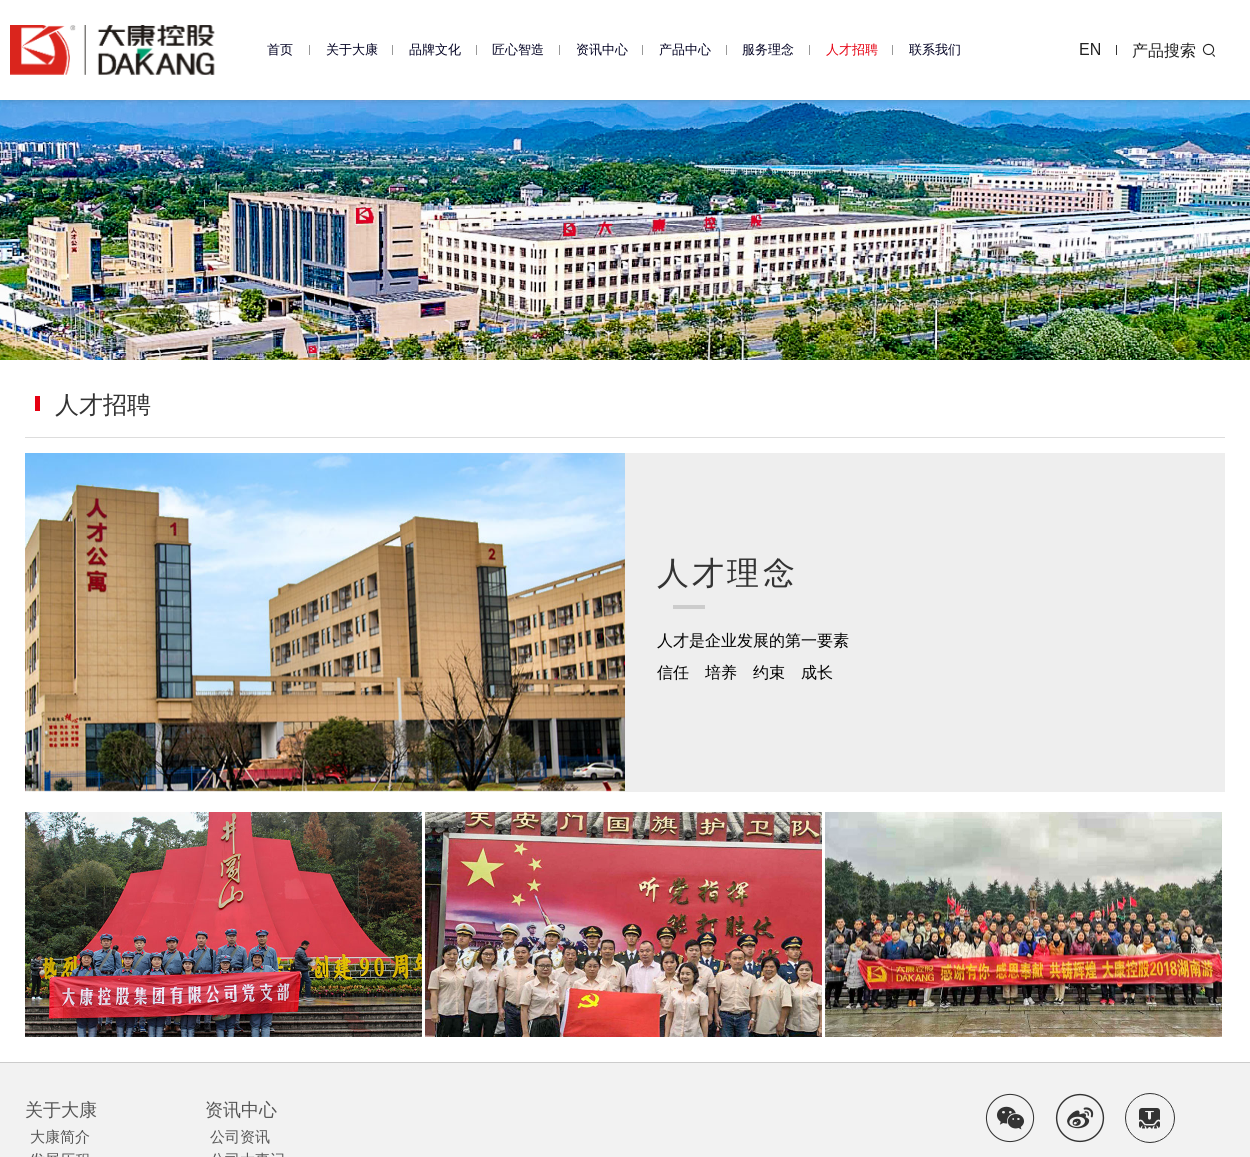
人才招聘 (852, 49)
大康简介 (60, 1136)
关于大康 (352, 49)
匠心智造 (518, 49)
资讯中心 (602, 49)
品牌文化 (435, 49)
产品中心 (685, 49)
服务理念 (768, 49)
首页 (280, 49)
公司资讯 (240, 1136)
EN (1091, 49)
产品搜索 (1175, 50)
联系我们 (935, 49)
